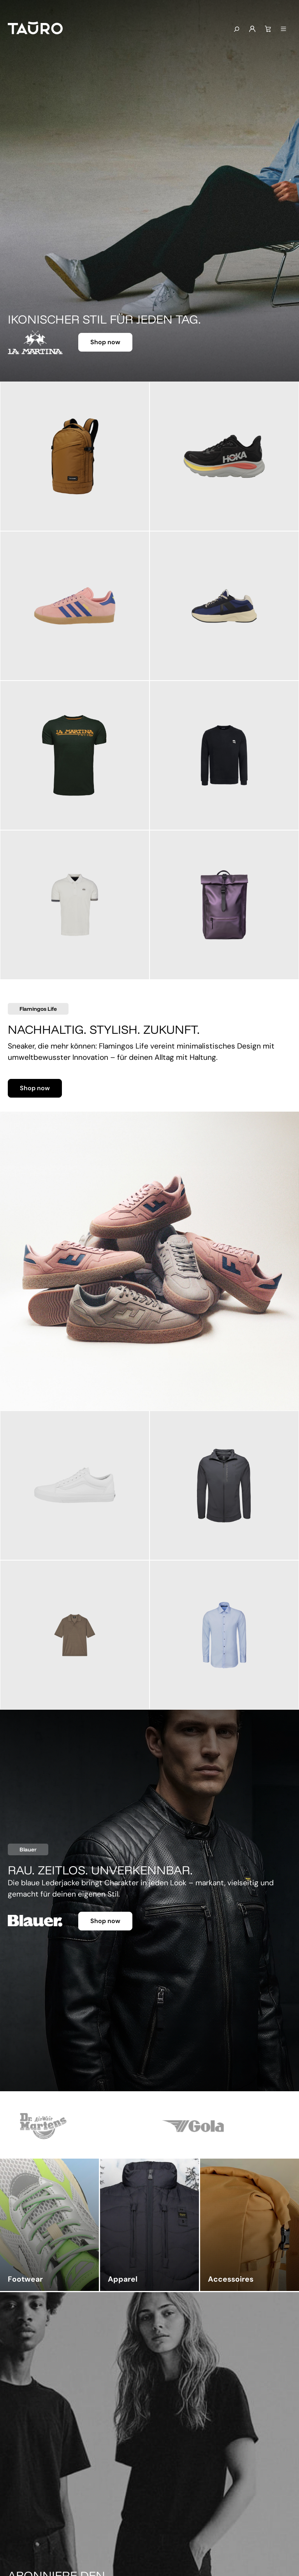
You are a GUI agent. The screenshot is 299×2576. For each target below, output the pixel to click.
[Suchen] (236, 29)
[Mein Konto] (252, 29)
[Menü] (283, 29)
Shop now (105, 342)
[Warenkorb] (268, 29)
